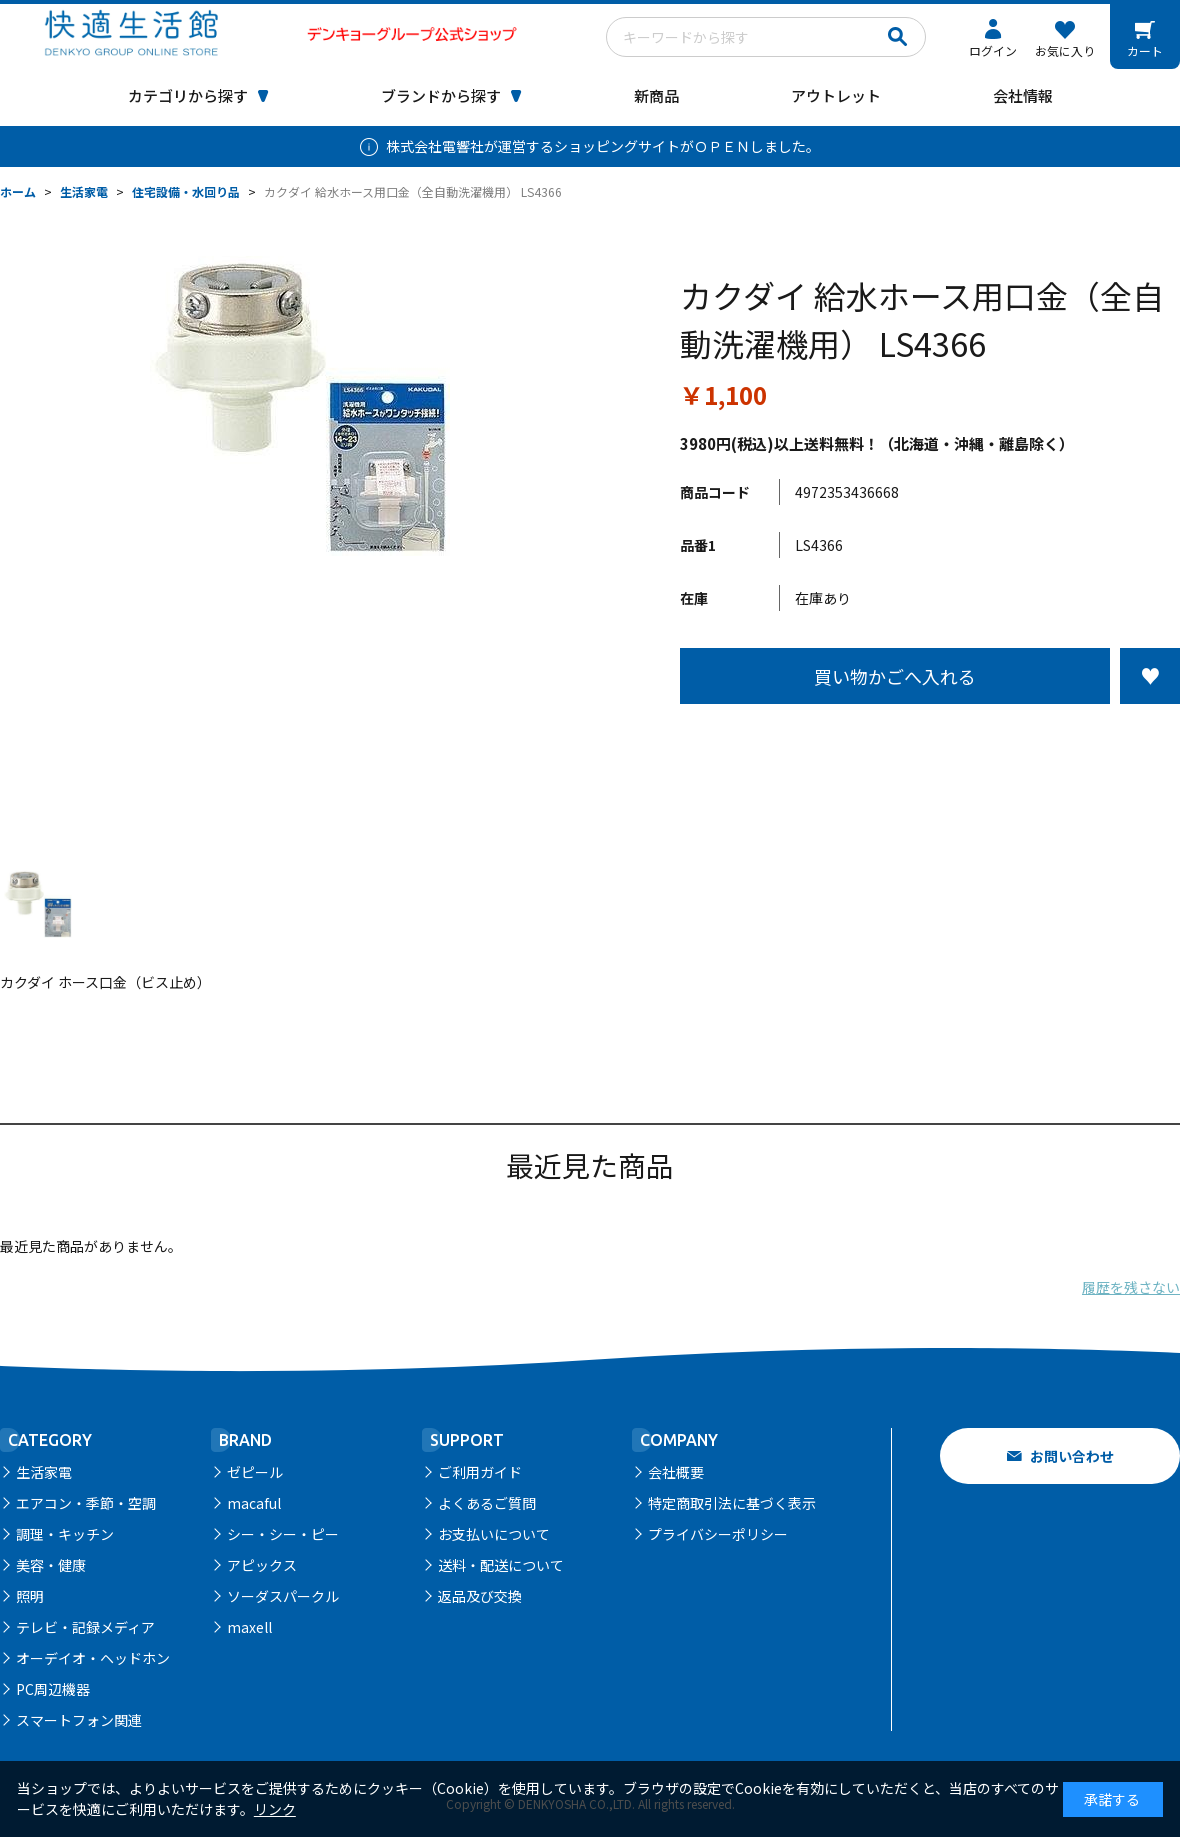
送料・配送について (501, 1565)
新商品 (656, 95)
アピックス (262, 1565)
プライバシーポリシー (718, 1534)
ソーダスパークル (283, 1596)
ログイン (993, 50)
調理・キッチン (65, 1534)
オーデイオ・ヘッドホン (93, 1658)
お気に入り (1065, 50)
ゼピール (255, 1472)
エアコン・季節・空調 (86, 1503)
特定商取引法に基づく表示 (732, 1503)
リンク (275, 1809)
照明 (30, 1596)
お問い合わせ (1072, 1456)
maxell (249, 1627)
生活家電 (44, 1472)
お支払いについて (494, 1534)
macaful (254, 1503)
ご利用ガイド (480, 1472)
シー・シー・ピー (283, 1534)
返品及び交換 (480, 1596)
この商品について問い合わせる (930, 741)
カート (1145, 50)
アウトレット (836, 95)
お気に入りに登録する (1150, 676)
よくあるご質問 (487, 1503)
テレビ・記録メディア (85, 1627)
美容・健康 (51, 1565)
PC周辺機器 (53, 1689)
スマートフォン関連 (79, 1720)
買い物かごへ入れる (895, 676)
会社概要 (676, 1472)
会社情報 (1023, 95)
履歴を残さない (1131, 1287)
